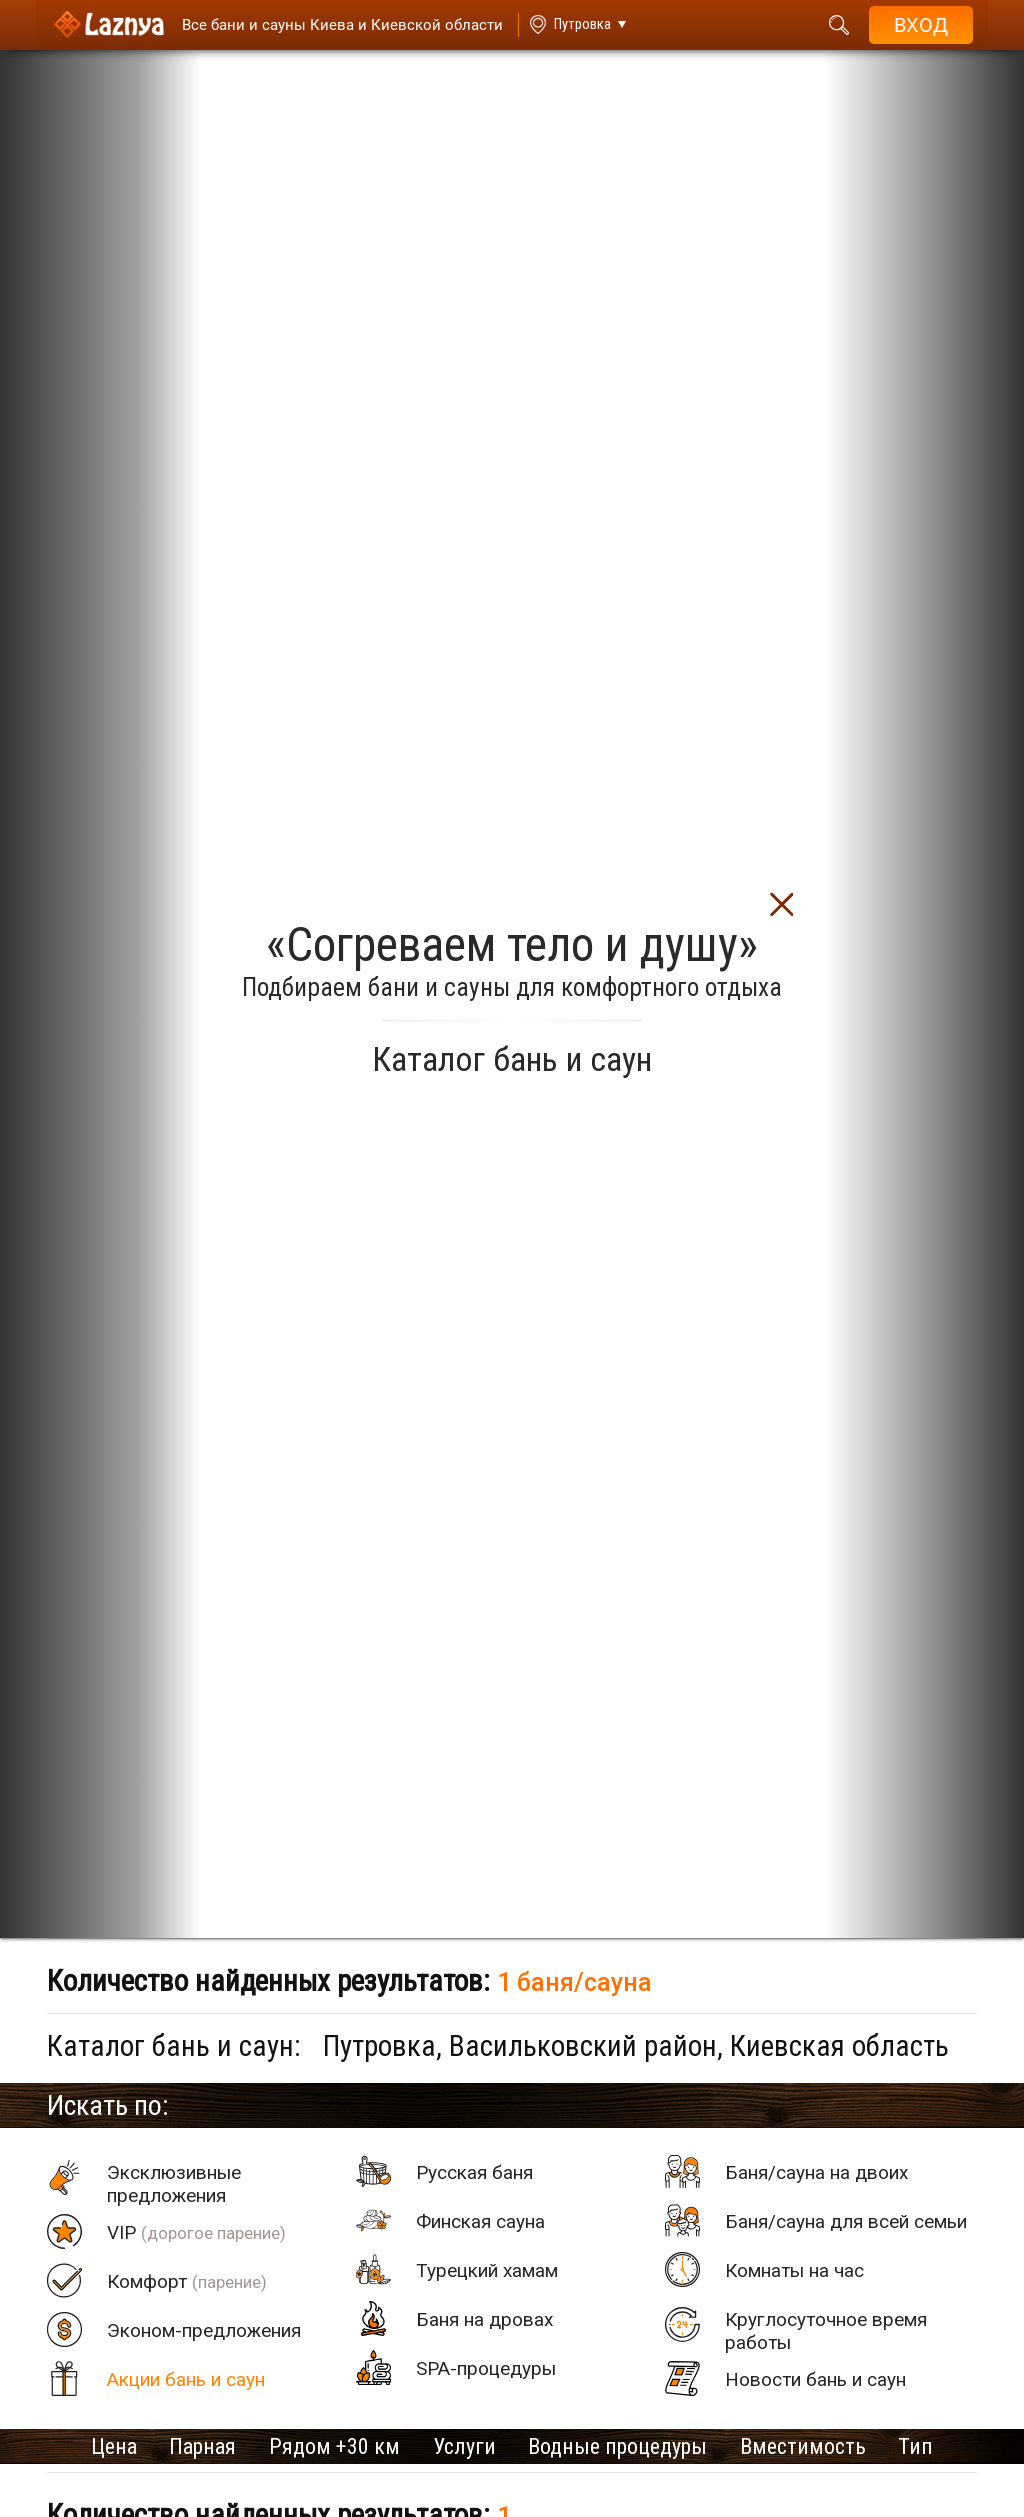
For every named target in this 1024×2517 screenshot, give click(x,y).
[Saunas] (330, 25)
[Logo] (106, 25)
